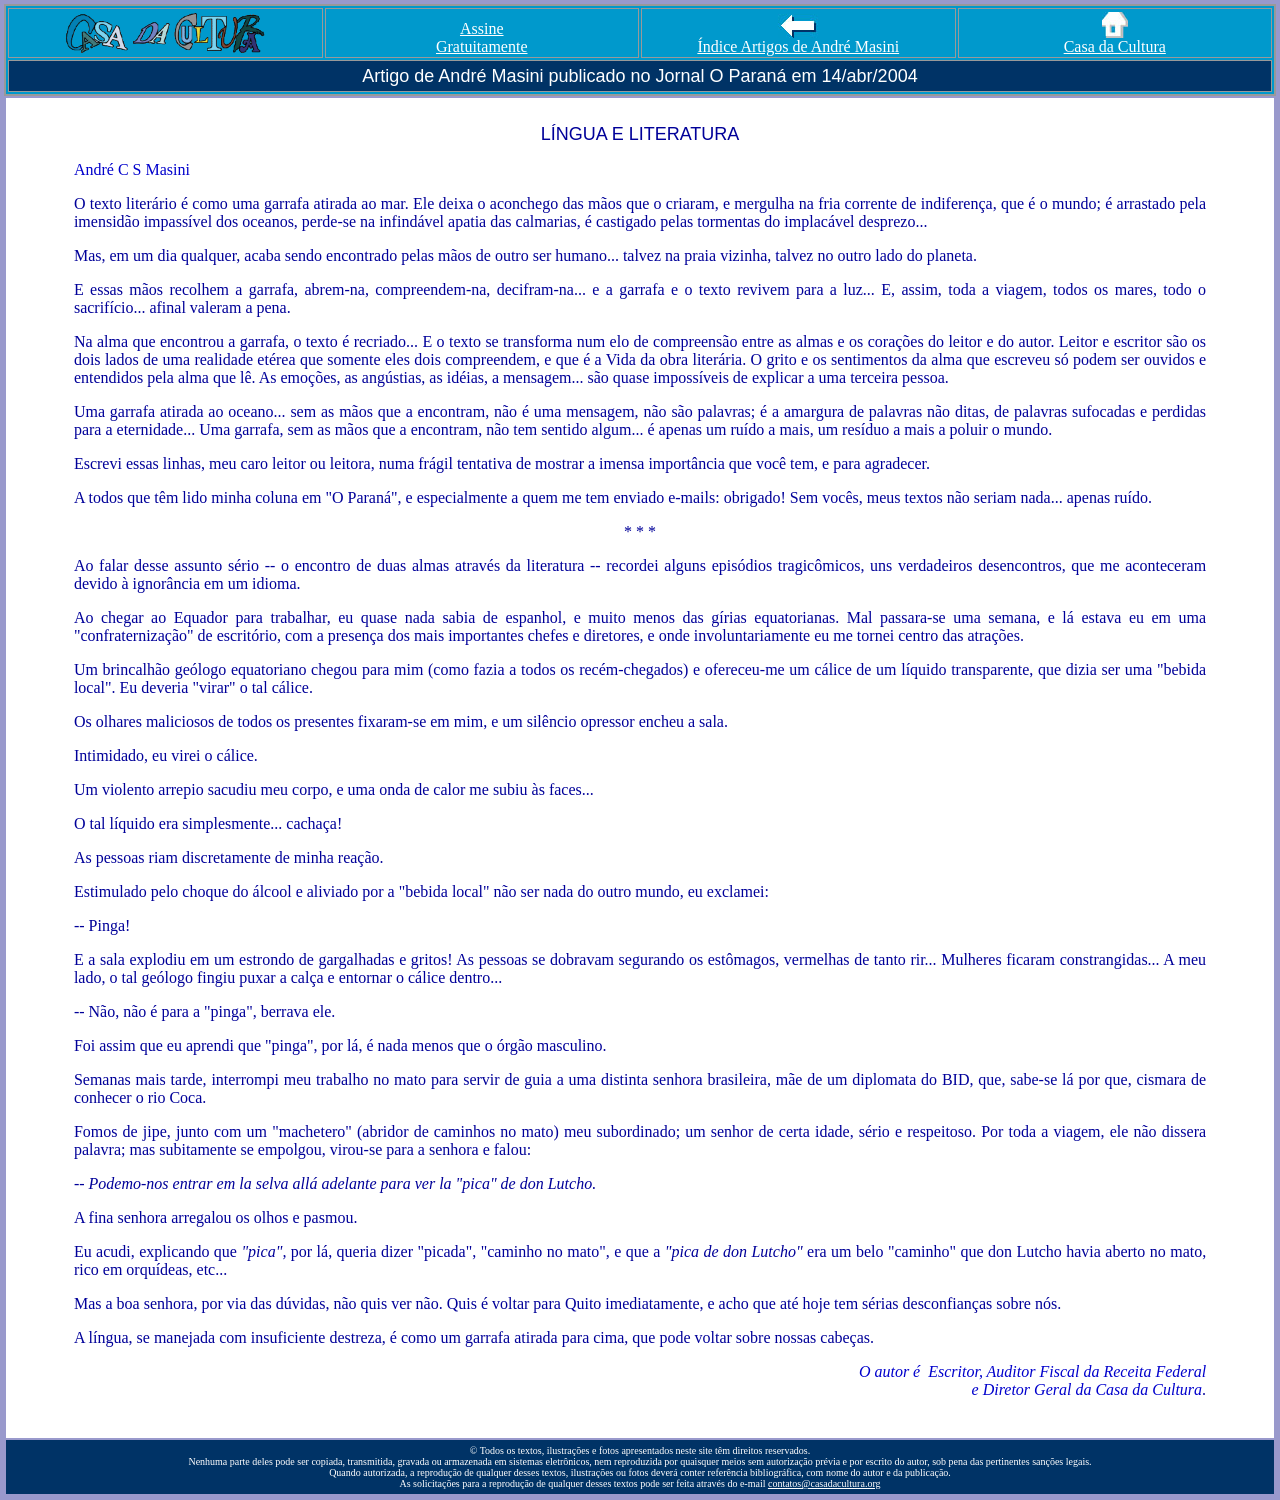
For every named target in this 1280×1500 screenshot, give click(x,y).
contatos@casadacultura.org (824, 1483)
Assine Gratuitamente (482, 37)
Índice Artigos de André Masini (798, 39)
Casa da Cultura (1115, 39)
